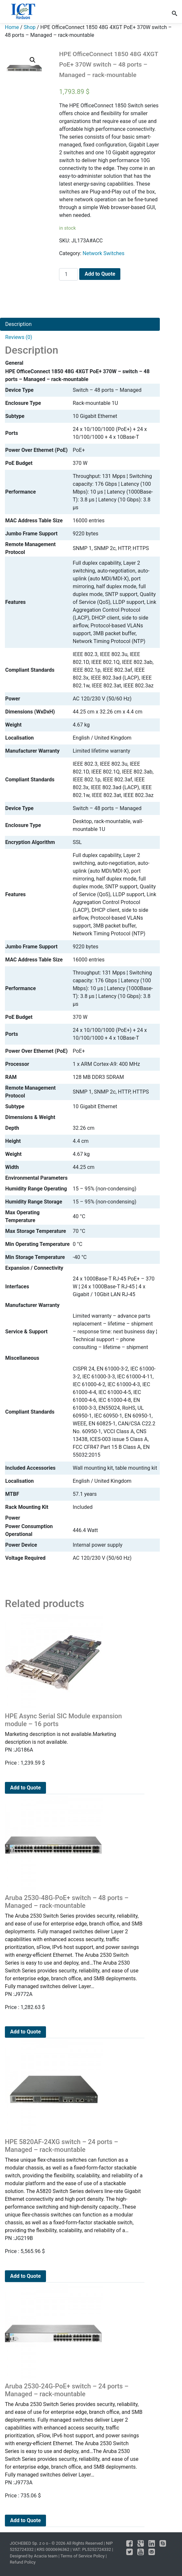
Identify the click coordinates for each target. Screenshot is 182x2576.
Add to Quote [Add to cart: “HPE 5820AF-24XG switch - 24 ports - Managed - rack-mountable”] (25, 2276)
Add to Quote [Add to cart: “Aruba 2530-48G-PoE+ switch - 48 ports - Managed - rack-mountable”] (25, 2032)
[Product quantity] (68, 274)
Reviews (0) (18, 337)
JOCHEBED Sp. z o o (29, 2543)
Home (12, 27)
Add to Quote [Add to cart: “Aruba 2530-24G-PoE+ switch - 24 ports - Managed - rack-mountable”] (25, 2520)
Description (18, 324)
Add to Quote (99, 274)
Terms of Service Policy (82, 2555)
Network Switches (103, 253)
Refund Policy (23, 2562)
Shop (30, 27)
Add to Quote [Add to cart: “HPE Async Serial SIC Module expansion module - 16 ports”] (25, 1788)
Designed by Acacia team (33, 2555)
